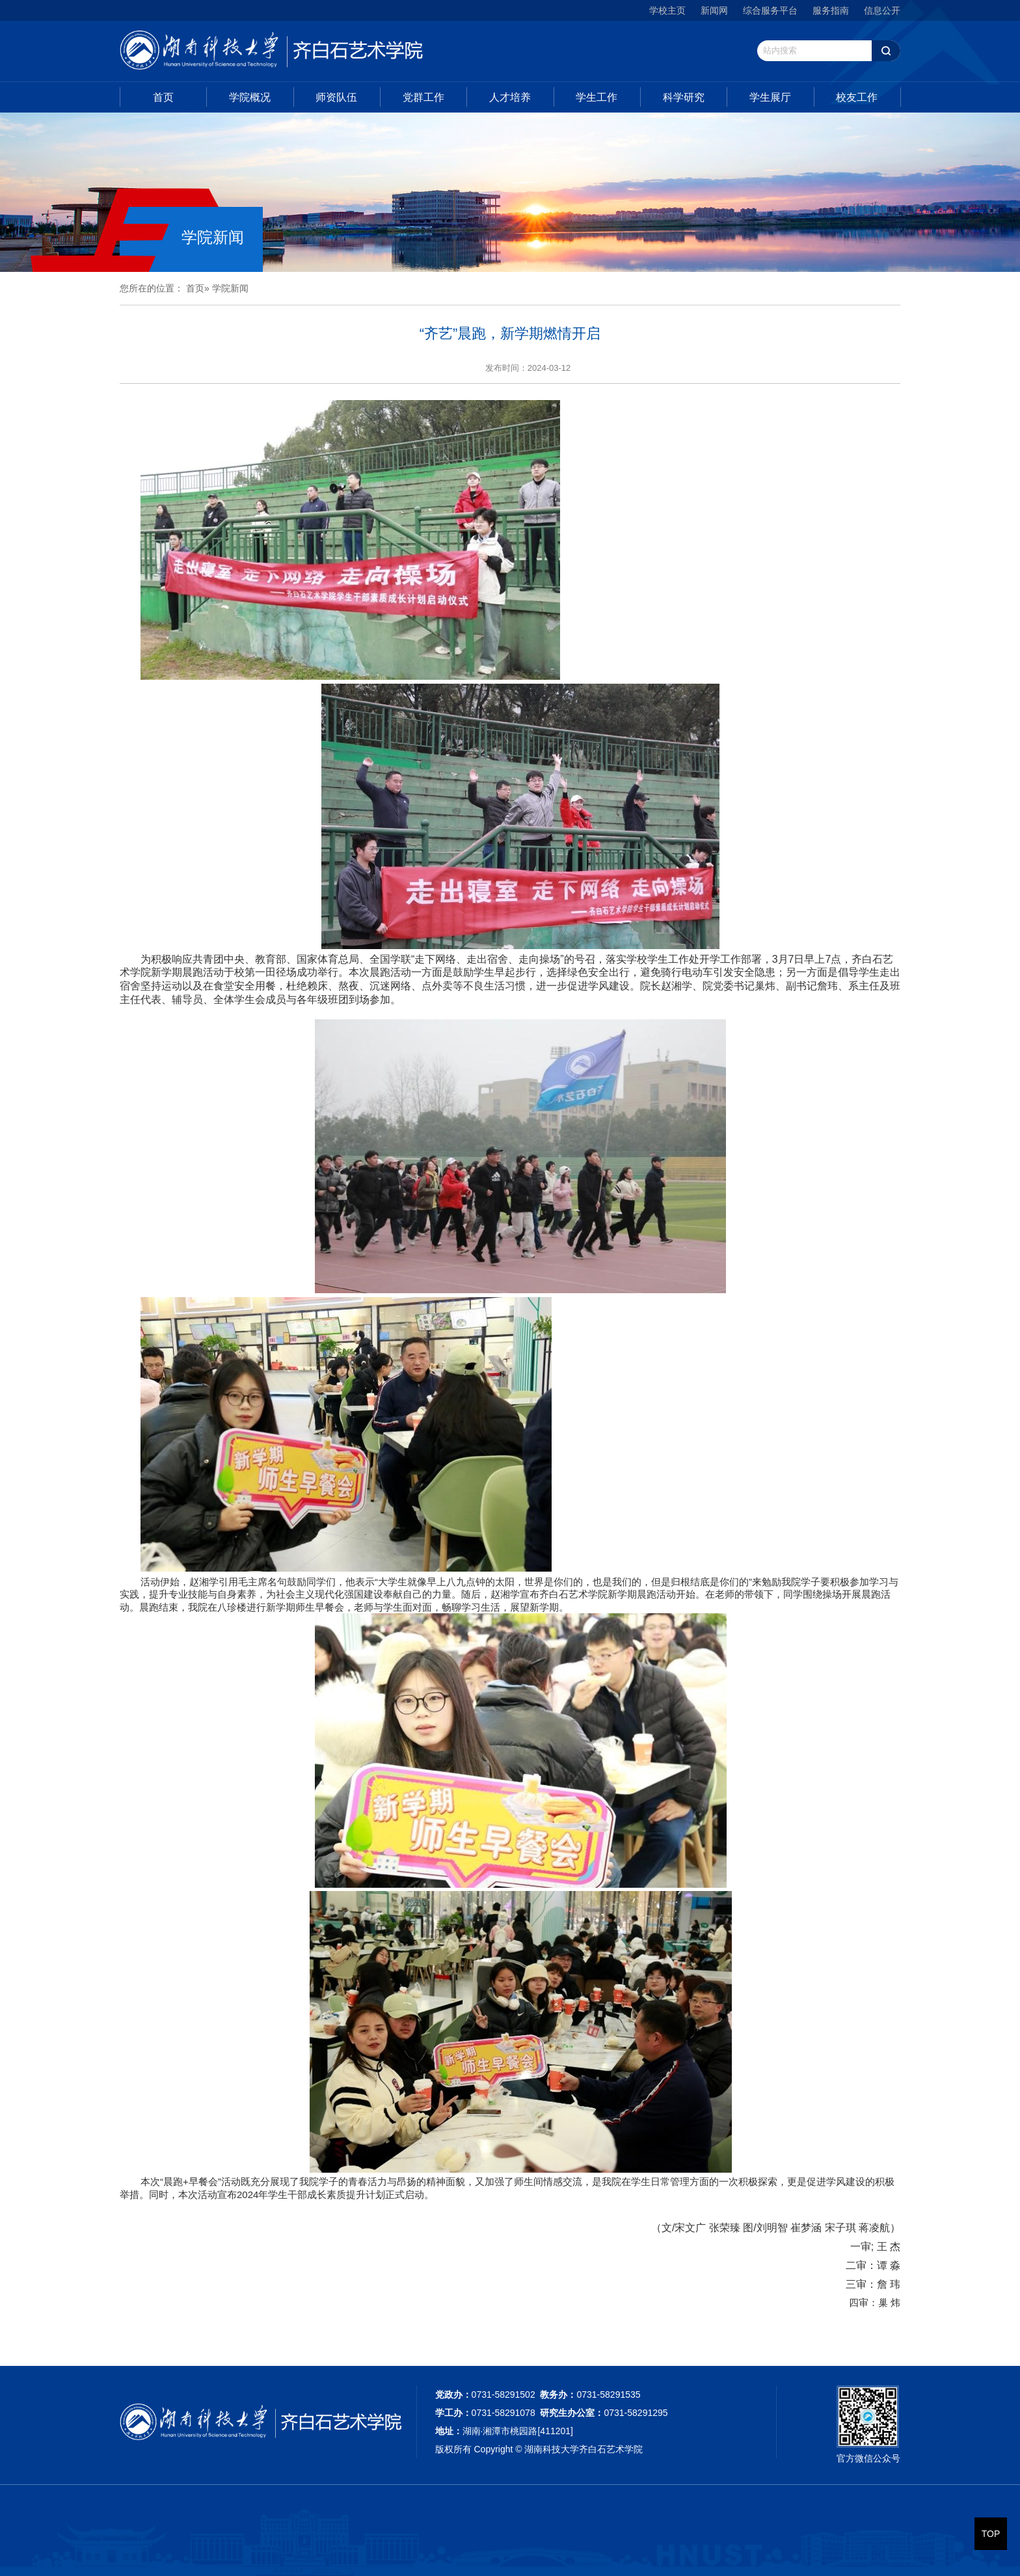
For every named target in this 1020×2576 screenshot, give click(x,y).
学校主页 (667, 10)
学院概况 (250, 97)
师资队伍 (336, 97)
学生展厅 (770, 97)
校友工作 (857, 97)
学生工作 (596, 97)
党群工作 (423, 97)
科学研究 (684, 97)
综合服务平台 (770, 10)
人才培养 (510, 97)
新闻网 (714, 10)
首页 (163, 97)
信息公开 (882, 10)
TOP (991, 2534)
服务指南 (830, 10)
